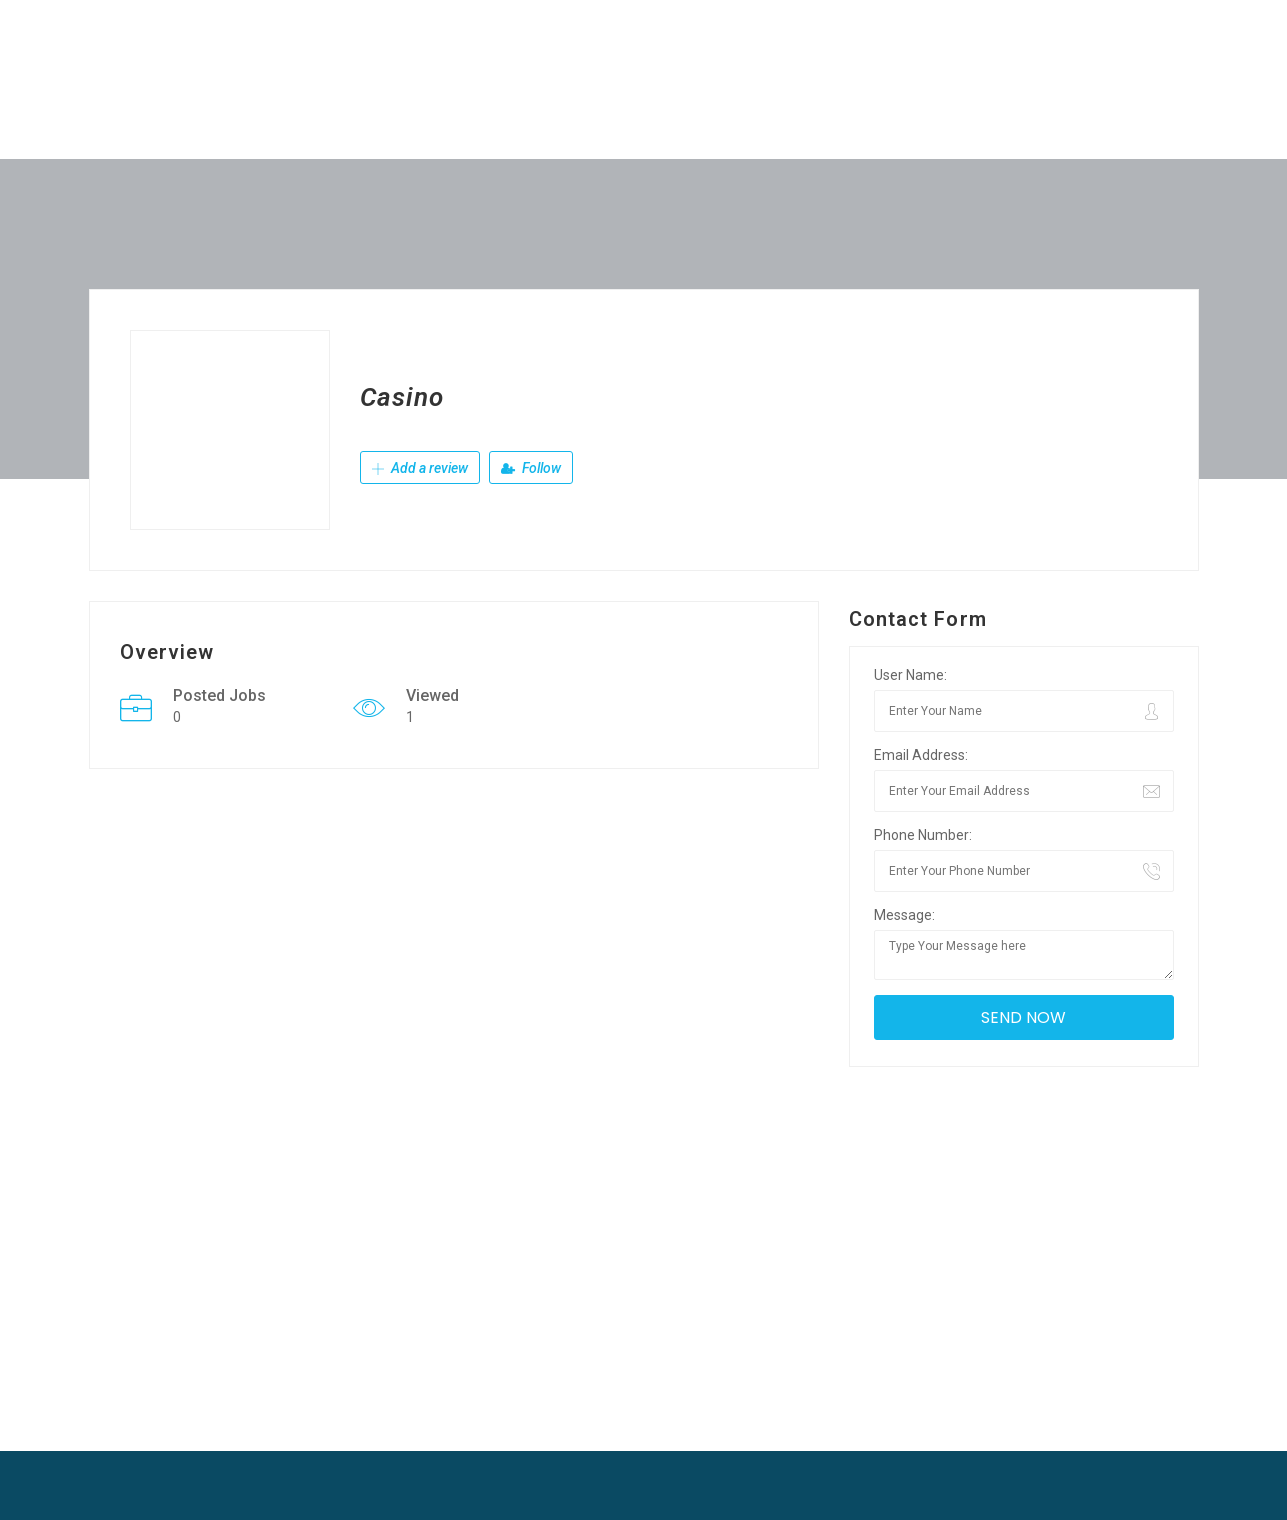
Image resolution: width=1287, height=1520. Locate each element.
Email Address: (921, 755)
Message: (904, 915)
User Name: (910, 675)
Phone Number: (923, 835)
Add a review (420, 468)
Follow (531, 468)
